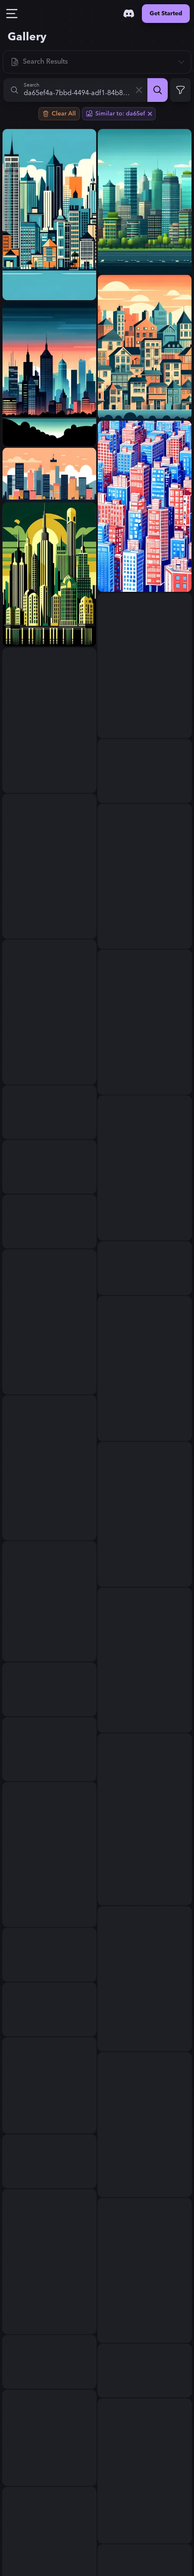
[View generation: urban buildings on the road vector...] (49, 2438)
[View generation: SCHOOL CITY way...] (49, 1221)
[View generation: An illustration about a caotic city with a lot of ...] (144, 2125)
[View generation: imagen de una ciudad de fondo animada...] (49, 374)
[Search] (157, 90)
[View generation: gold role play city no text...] (49, 2262)
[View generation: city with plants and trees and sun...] (49, 1112)
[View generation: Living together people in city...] (144, 1022)
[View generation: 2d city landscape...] (144, 201)
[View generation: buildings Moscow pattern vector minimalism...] (144, 665)
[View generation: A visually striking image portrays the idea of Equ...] (49, 1689)
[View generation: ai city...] (144, 1660)
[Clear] (138, 90)
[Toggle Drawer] (12, 13)
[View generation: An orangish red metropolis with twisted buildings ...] (49, 1601)
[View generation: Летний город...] (49, 1166)
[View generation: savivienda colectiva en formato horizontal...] (49, 1855)
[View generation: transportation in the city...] (144, 1368)
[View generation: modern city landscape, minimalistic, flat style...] (49, 474)
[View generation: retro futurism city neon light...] (144, 2471)
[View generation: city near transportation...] (49, 1322)
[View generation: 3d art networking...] (49, 866)
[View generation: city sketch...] (144, 876)
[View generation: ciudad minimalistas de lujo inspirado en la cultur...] (144, 771)
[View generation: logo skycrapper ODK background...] (144, 2370)
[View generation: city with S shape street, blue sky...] (144, 506)
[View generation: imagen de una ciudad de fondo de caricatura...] (49, 1467)
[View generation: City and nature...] (49, 720)
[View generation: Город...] (144, 1268)
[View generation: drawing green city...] (144, 1979)
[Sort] (97, 62)
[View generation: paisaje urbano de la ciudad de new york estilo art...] (49, 574)
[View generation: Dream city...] (49, 1012)
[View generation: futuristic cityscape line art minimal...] (49, 2161)
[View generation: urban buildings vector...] (49, 2085)
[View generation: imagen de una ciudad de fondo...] (144, 1168)
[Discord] (129, 13)
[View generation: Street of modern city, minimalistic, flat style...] (49, 2009)
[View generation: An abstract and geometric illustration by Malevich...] (49, 1954)
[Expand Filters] (180, 90)
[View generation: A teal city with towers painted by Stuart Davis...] (144, 1819)
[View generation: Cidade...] (49, 214)
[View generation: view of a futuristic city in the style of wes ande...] (49, 1749)
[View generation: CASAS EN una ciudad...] (144, 347)
